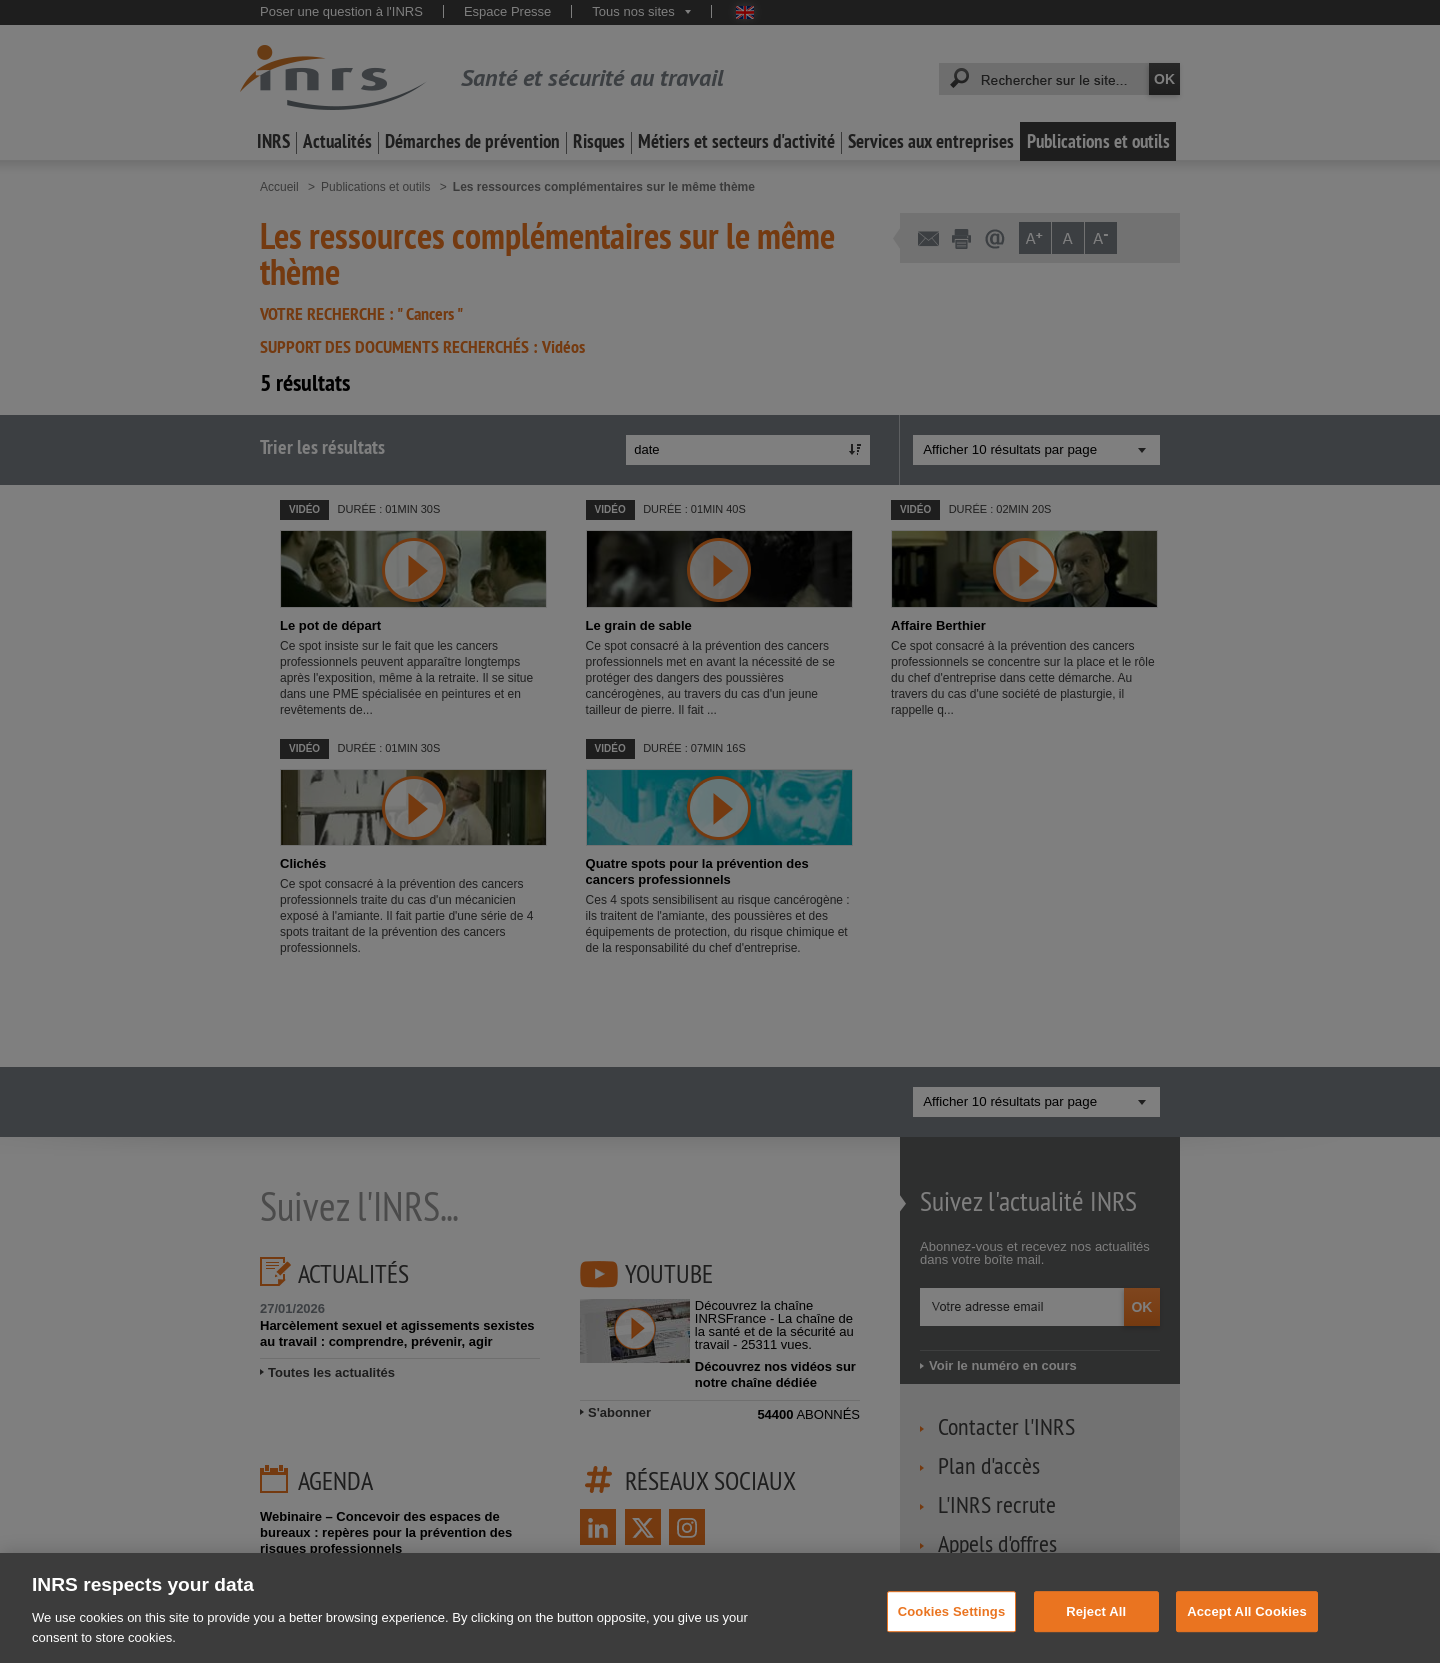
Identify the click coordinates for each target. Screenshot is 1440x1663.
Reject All (1096, 1623)
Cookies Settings (952, 1623)
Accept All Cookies (1247, 1623)
